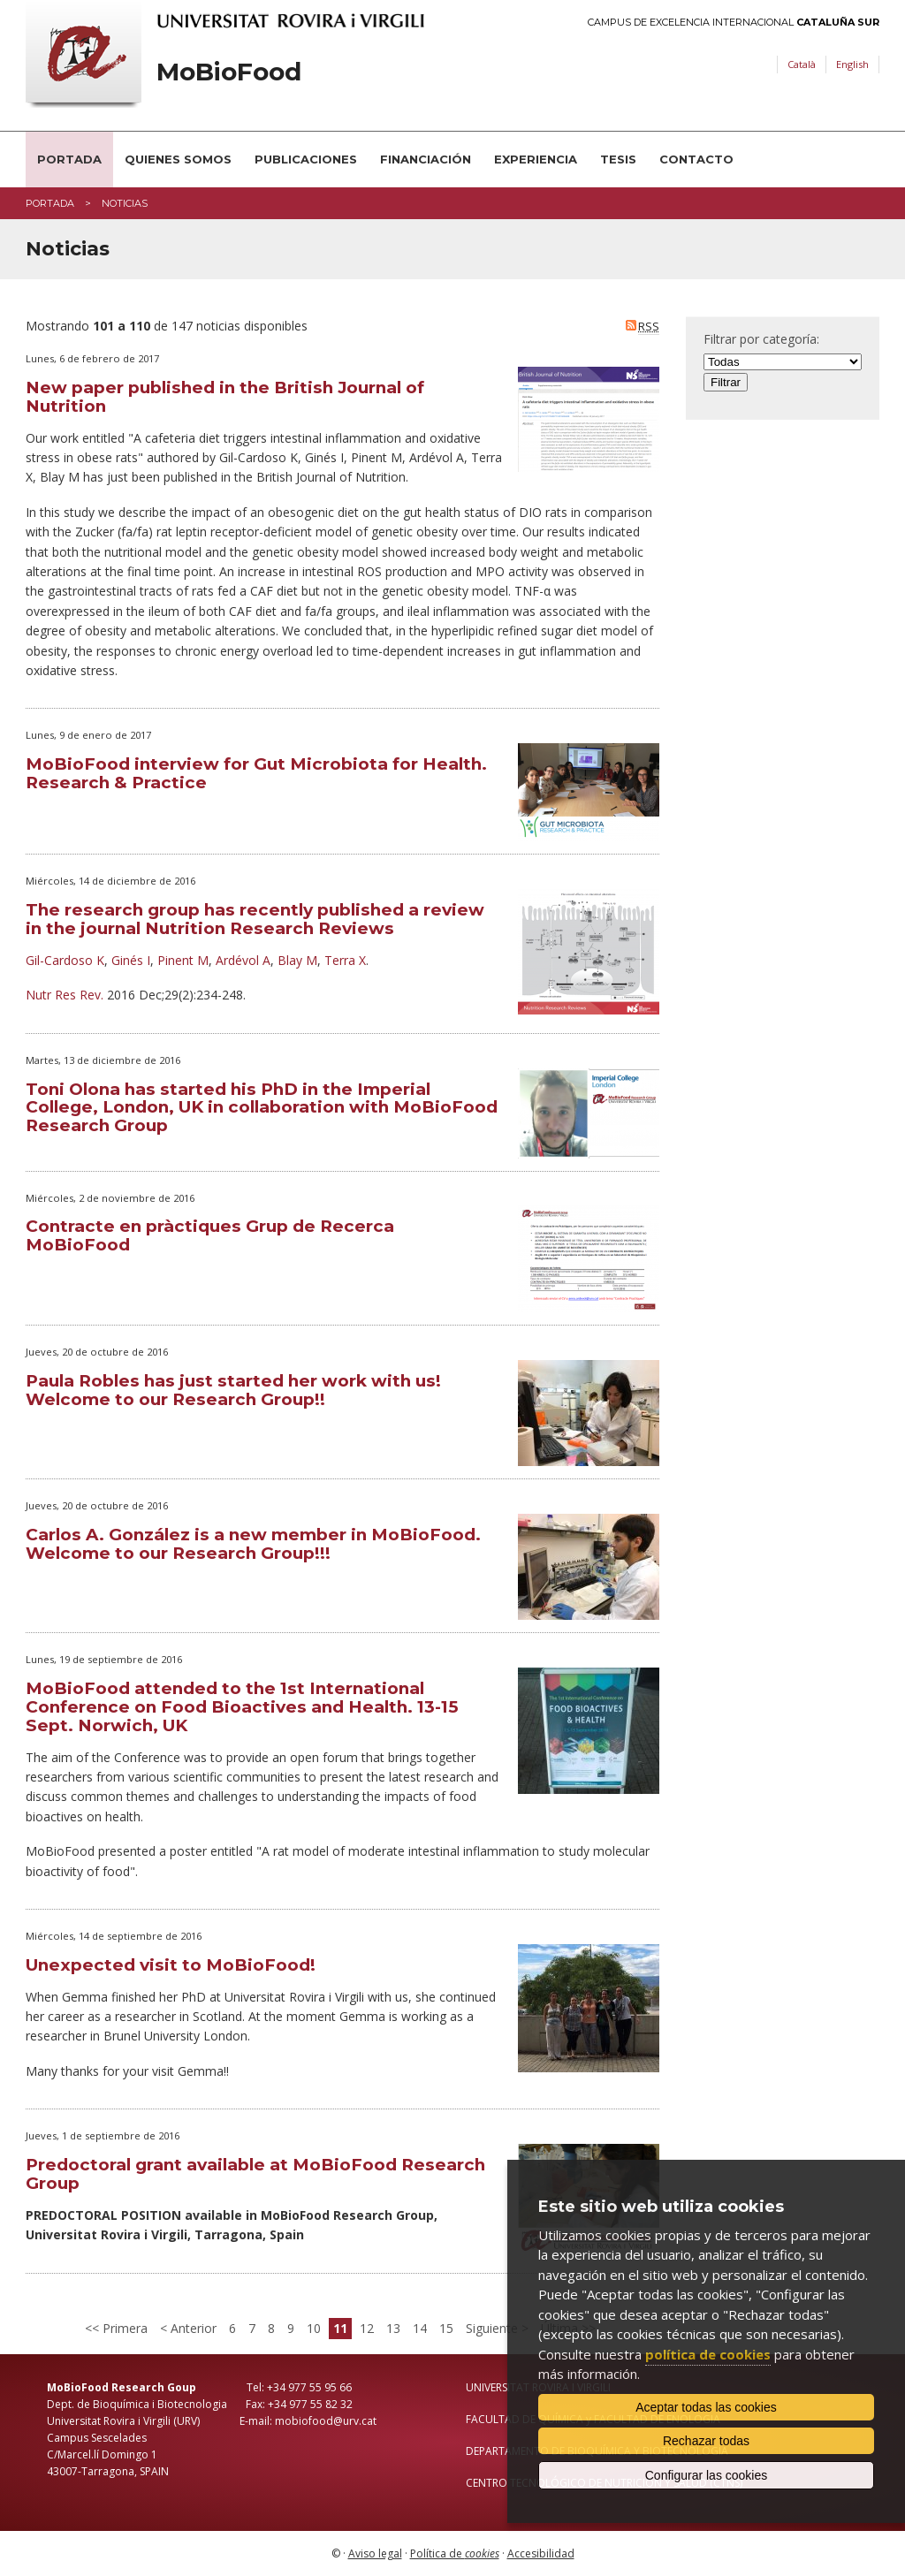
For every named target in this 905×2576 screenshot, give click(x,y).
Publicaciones (306, 159)
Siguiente (493, 2328)
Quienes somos (178, 159)
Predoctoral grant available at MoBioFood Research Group (255, 2173)
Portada (69, 159)
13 (393, 2328)
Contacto (696, 159)
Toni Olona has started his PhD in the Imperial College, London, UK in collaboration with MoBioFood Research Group (262, 1107)
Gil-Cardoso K (65, 960)
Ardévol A (243, 960)
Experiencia (535, 159)
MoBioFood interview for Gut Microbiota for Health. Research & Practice (256, 773)
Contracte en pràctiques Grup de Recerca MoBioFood (210, 1235)
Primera (123, 2328)
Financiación (425, 159)
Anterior (192, 2328)
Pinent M (183, 960)
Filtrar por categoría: (761, 339)
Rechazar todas (706, 2441)
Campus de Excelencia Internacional (733, 22)
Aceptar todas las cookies (706, 2407)
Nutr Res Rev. (64, 994)
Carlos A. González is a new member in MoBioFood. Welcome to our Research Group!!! (253, 1543)
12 (367, 2328)
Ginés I (130, 960)
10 (314, 2328)
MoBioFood (228, 72)
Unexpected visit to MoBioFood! (171, 1965)
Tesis (618, 159)
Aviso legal (375, 2553)
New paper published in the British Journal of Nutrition (225, 396)
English (852, 64)
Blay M (297, 960)
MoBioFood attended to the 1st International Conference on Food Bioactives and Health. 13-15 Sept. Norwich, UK (242, 1707)
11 (340, 2328)
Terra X (345, 960)
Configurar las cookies (706, 2475)
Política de (454, 2553)
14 (420, 2328)
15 (446, 2328)
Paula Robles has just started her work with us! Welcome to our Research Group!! (233, 1390)
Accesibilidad (540, 2553)
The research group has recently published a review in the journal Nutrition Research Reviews (255, 919)
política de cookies (708, 2354)
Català (801, 64)
